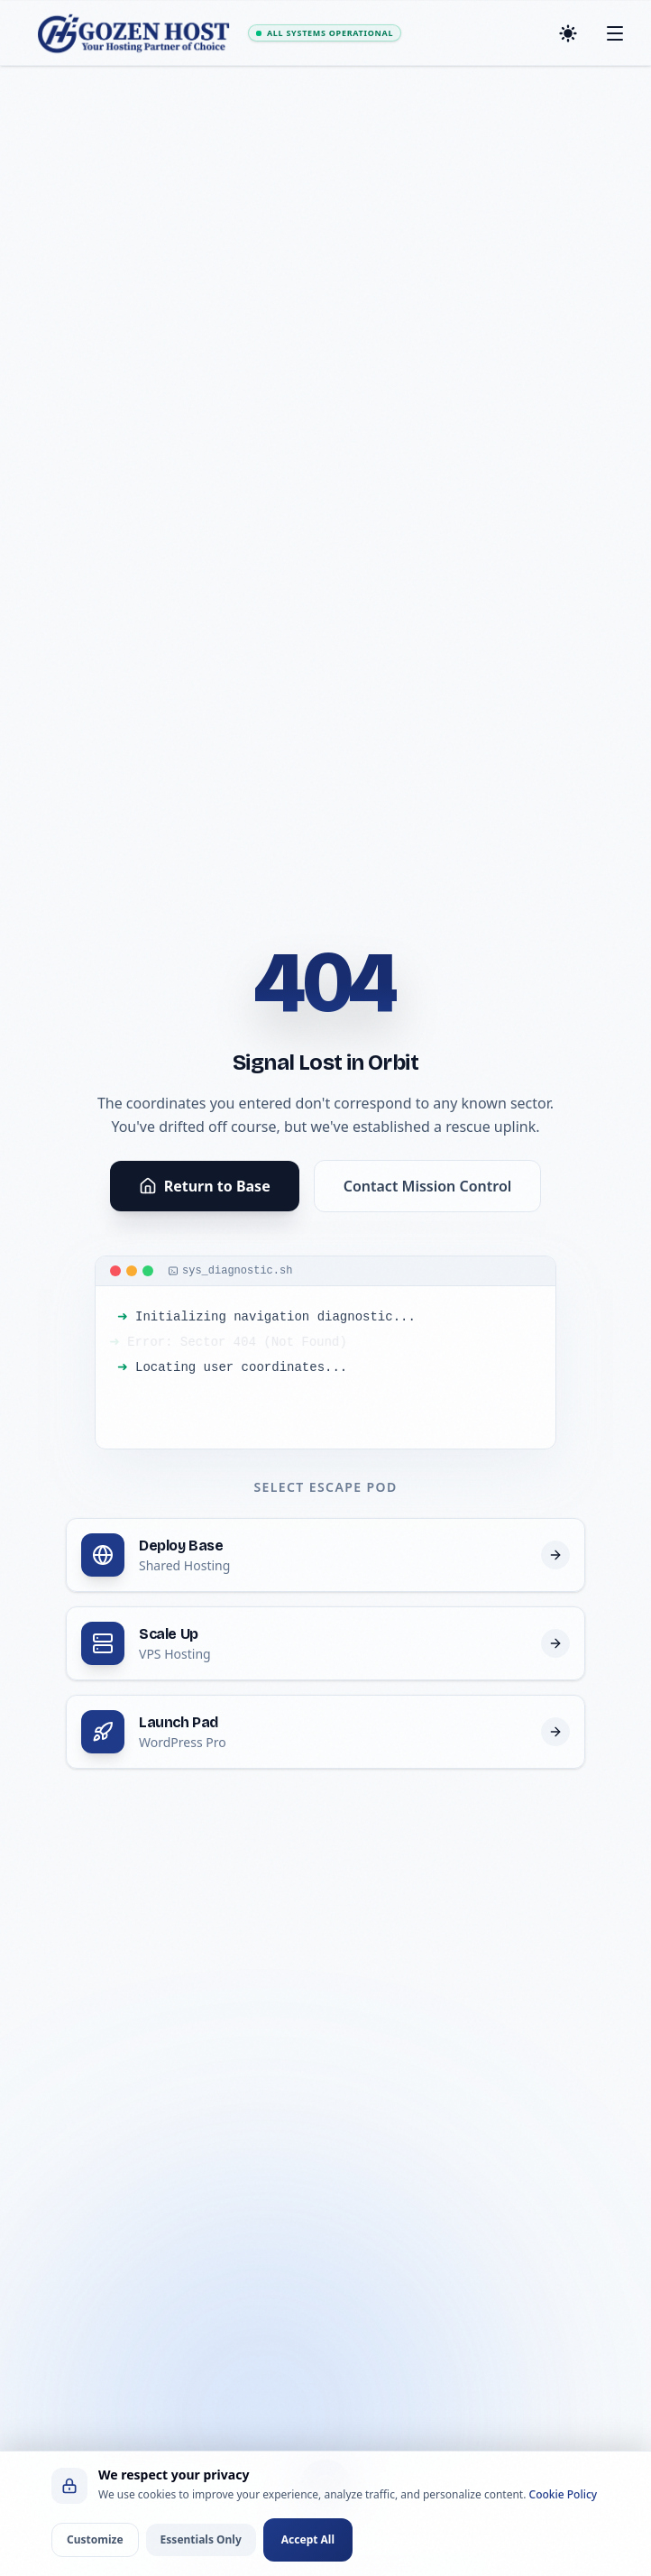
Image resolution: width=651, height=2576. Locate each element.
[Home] (187, 2514)
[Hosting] (252, 2514)
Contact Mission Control (428, 1186)
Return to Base (204, 1186)
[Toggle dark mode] (568, 33)
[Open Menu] (325, 2485)
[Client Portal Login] (397, 2514)
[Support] (461, 2514)
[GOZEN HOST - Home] (135, 33)
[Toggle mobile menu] (615, 33)
